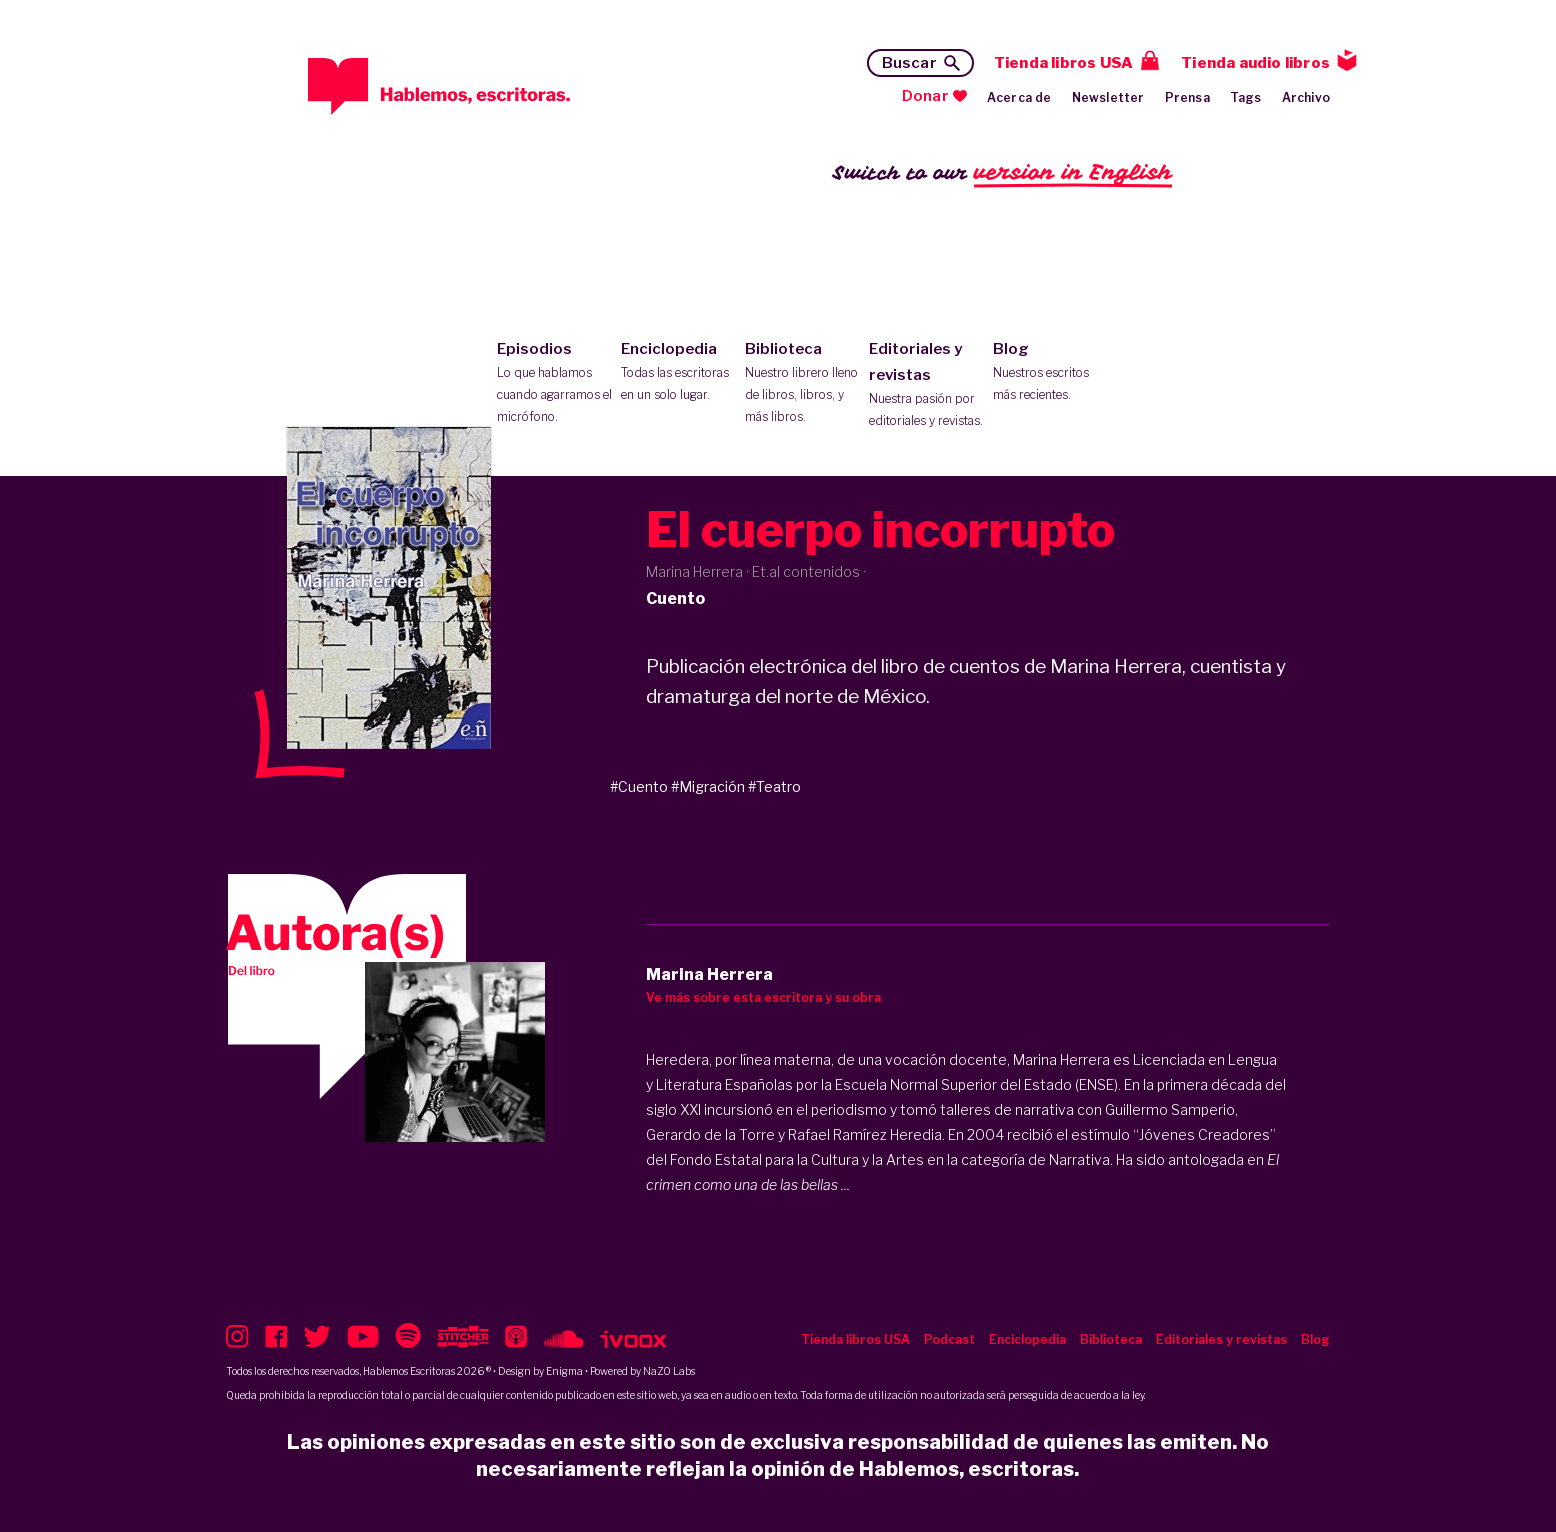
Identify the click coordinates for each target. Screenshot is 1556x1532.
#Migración (708, 786)
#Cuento (639, 786)
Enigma (564, 1371)
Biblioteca (802, 384)
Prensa (1187, 97)
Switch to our (1002, 173)
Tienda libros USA (1063, 63)
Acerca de (1019, 97)
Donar (925, 96)
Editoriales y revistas (926, 386)
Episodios (554, 384)
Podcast (949, 1339)
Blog (1050, 373)
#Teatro (774, 786)
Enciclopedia (678, 373)
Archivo (1306, 97)
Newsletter (1108, 97)
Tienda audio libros (1255, 63)
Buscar (909, 63)
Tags (1246, 97)
